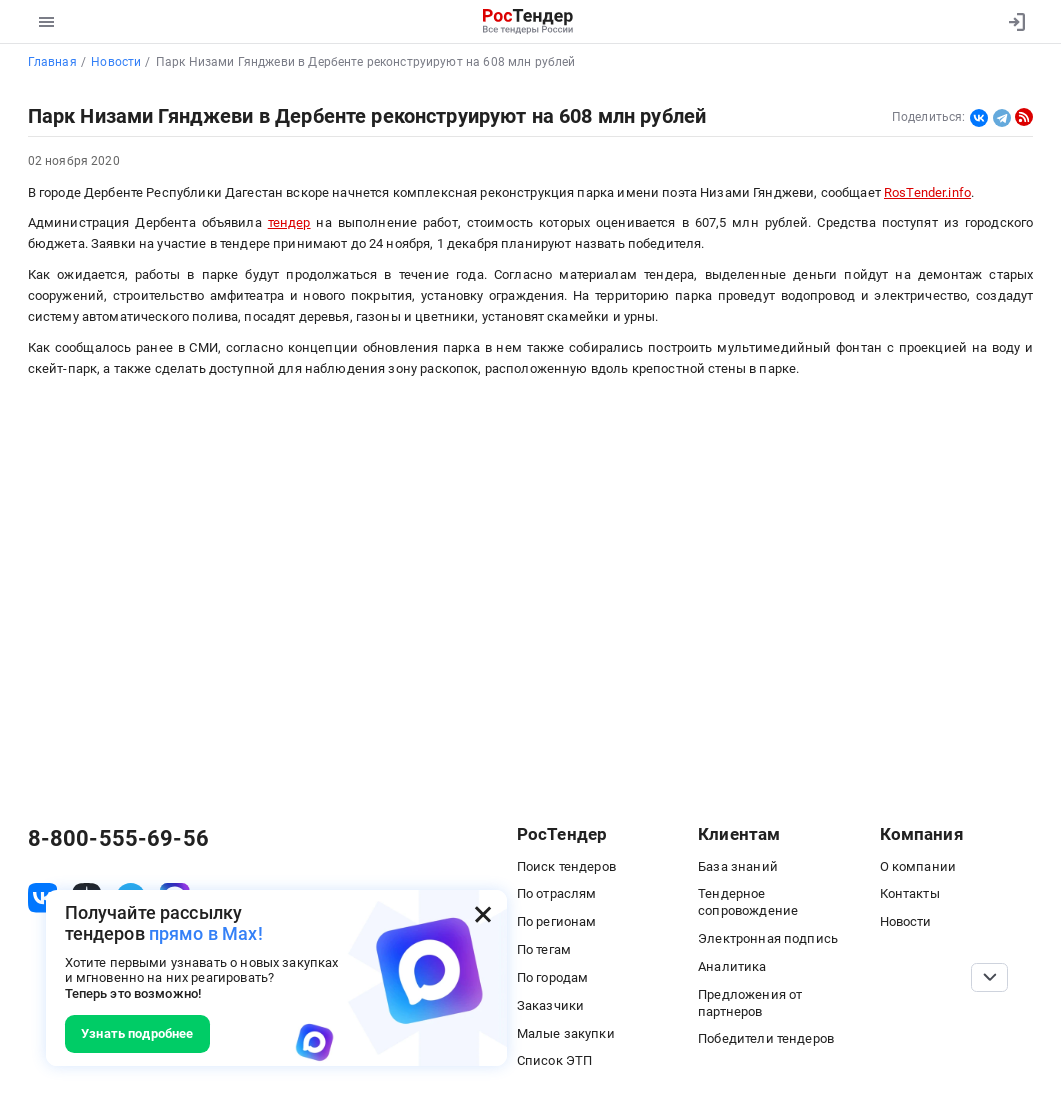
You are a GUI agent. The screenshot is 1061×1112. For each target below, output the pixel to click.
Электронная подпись (768, 938)
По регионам (557, 921)
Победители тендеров (766, 1038)
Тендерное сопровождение (748, 902)
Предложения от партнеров (750, 1003)
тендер (289, 222)
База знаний (738, 866)
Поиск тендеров (566, 866)
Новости (906, 921)
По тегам (544, 949)
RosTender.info (927, 192)
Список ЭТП (554, 1060)
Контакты (910, 893)
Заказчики (550, 1005)
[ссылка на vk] (43, 898)
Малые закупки (566, 1033)
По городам (552, 977)
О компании (918, 866)
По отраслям (557, 893)
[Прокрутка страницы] (989, 978)
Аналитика (732, 966)
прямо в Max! (206, 934)
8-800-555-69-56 (118, 838)
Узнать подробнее (137, 1033)
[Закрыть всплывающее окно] (483, 914)
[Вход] (1012, 22)
